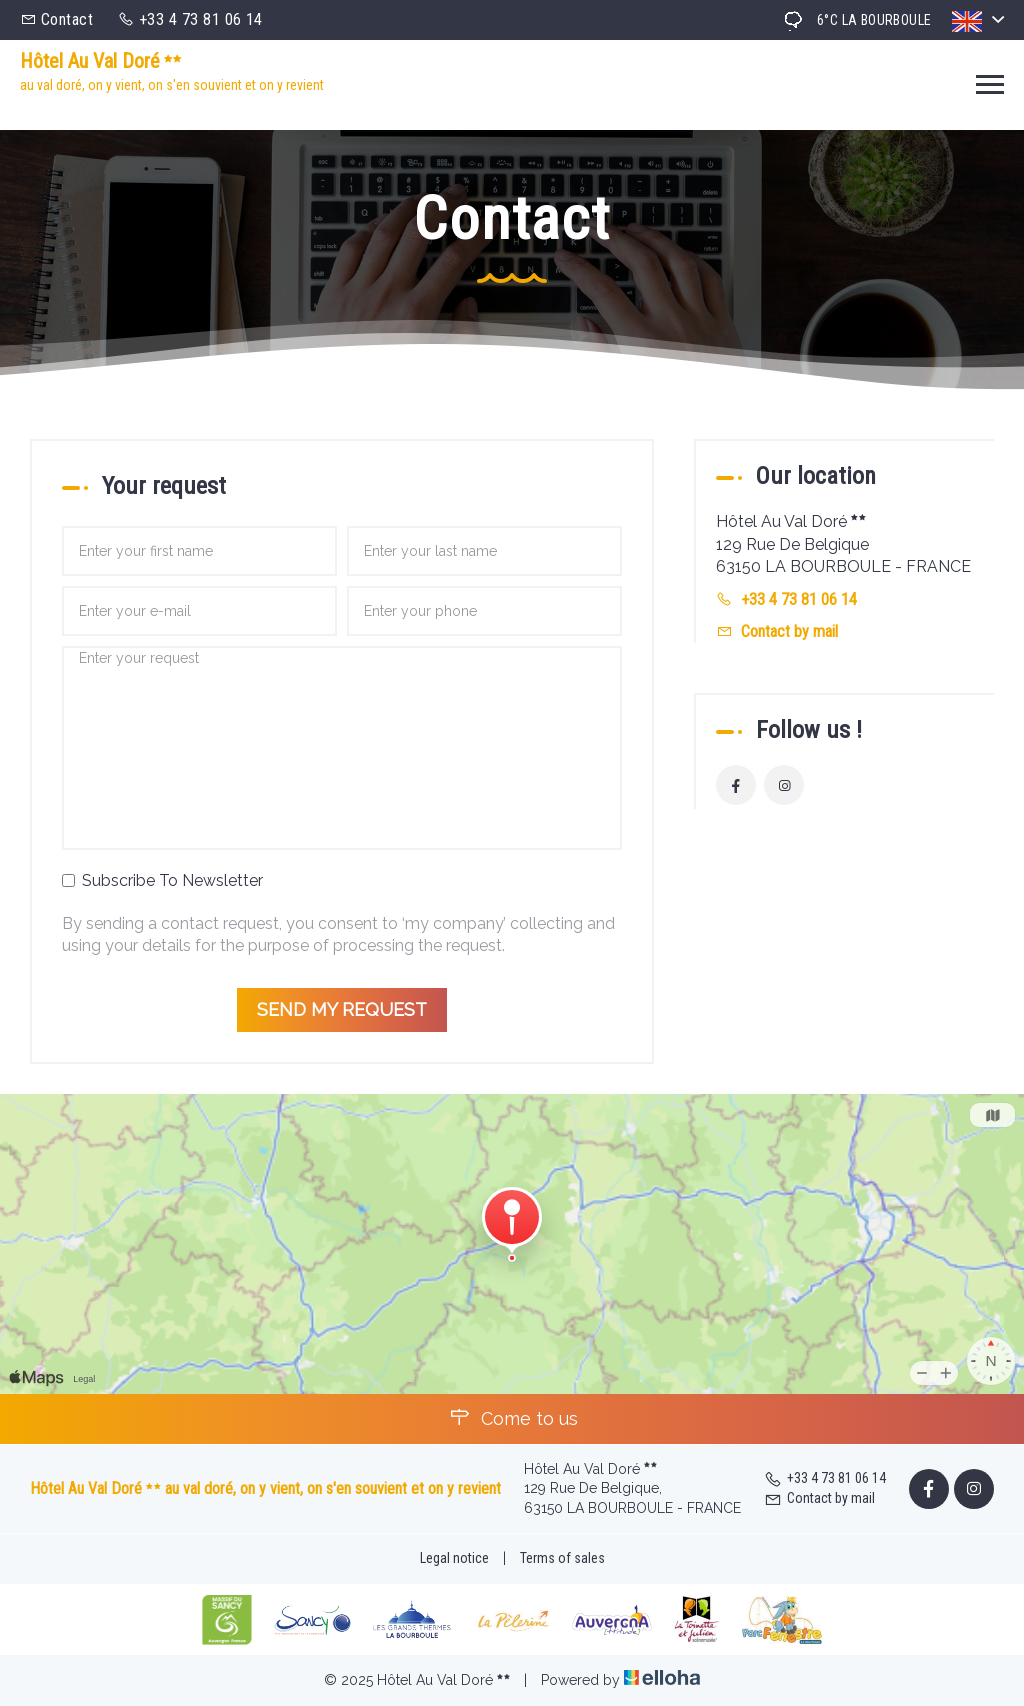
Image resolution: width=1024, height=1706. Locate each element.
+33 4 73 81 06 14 (825, 1478)
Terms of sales (562, 1558)
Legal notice (454, 1558)
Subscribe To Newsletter (162, 880)
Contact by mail (789, 631)
